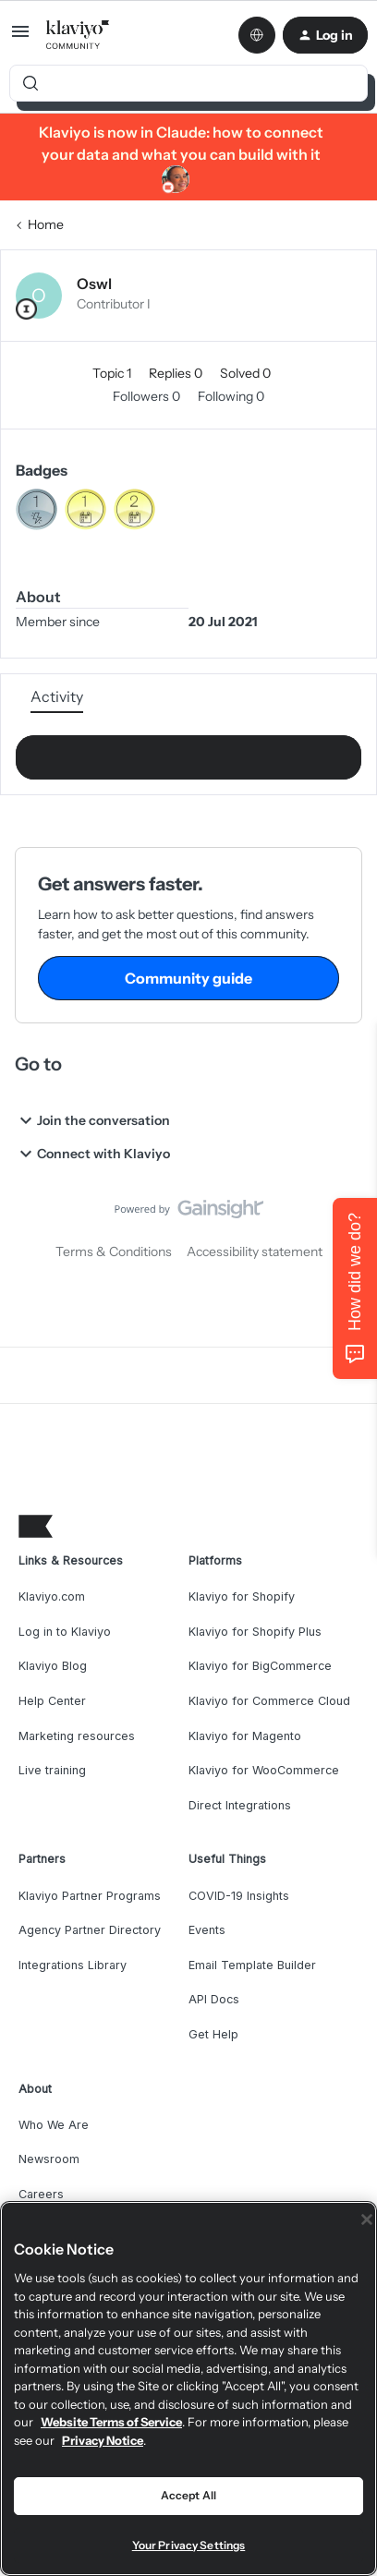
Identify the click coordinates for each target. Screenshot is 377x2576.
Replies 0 (177, 373)
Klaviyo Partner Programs (89, 1896)
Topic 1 (113, 373)
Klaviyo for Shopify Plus (255, 1632)
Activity (56, 696)
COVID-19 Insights (238, 1896)
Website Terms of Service (111, 2421)
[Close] (366, 2219)
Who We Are (53, 2125)
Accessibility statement (254, 1251)
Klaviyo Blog (52, 1666)
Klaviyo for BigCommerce (260, 1666)
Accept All (188, 2495)
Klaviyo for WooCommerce (263, 1770)
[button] (20, 38)
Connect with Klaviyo (92, 1154)
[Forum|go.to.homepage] (78, 35)
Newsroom (48, 2159)
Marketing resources (76, 1736)
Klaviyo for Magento (244, 1736)
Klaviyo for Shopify (241, 1596)
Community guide (188, 978)
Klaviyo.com (51, 1596)
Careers (41, 2194)
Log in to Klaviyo (64, 1632)
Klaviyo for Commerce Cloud (269, 1701)
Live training (52, 1770)
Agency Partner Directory (89, 1930)
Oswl (94, 283)
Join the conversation (92, 1120)
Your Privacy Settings (189, 2545)
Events (206, 1930)
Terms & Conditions (113, 1251)
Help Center (52, 1701)
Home (46, 224)
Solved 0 (245, 373)
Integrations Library (72, 1965)
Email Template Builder (252, 1965)
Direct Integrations (239, 1805)
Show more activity (188, 752)
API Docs (213, 1999)
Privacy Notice (102, 2440)
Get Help (213, 2034)
